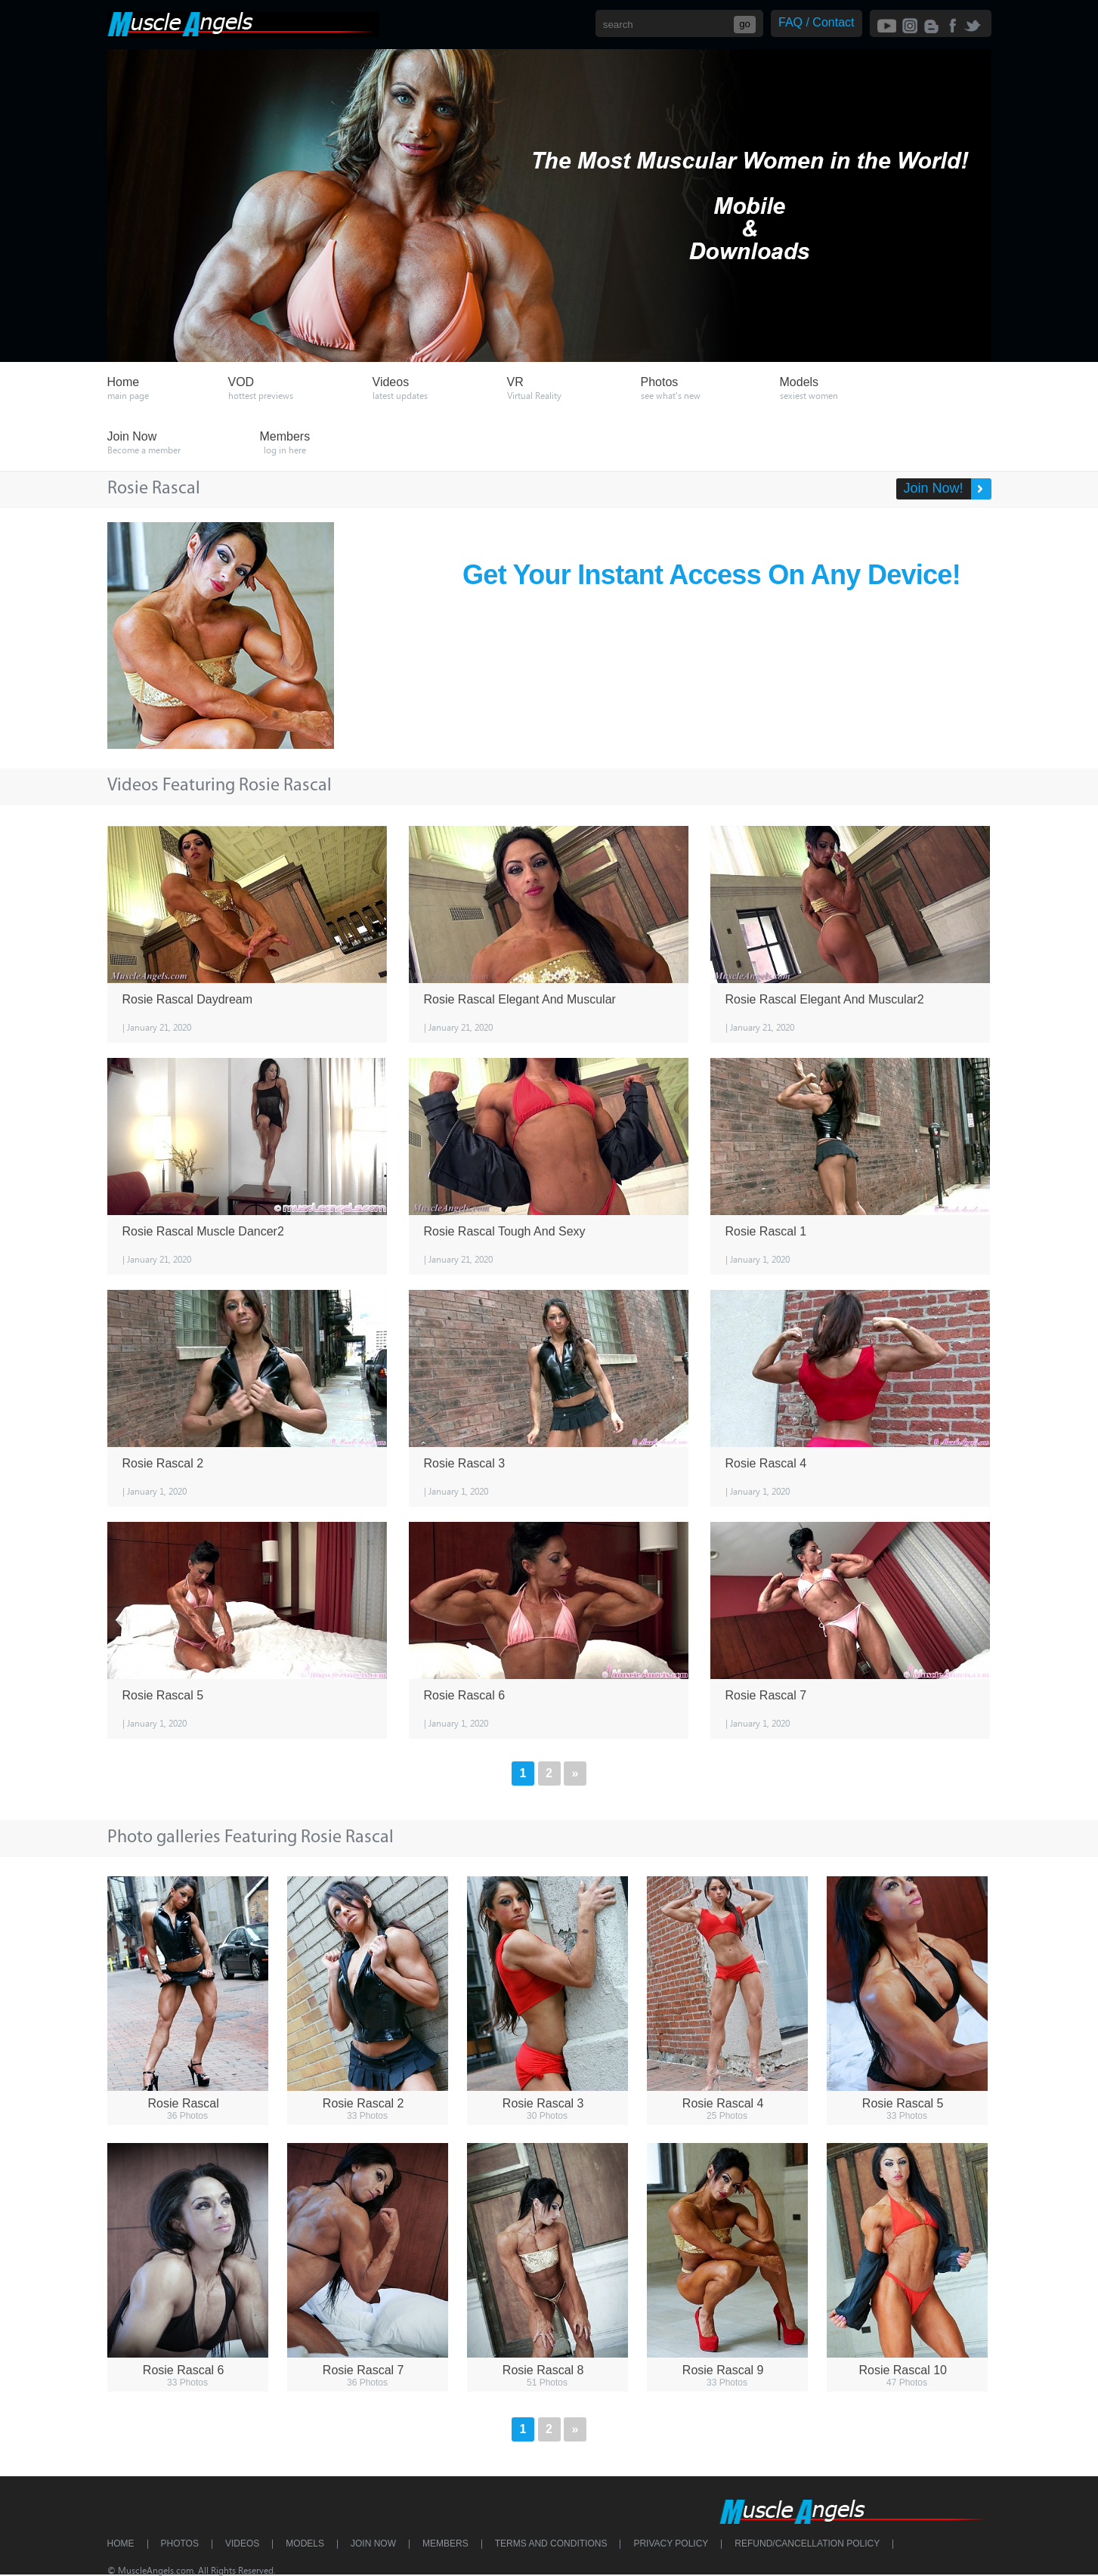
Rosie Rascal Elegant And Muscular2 (824, 999)
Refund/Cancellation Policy (807, 2543)
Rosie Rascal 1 (766, 1231)
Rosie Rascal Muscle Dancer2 (203, 1231)
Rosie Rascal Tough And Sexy (505, 1231)
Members (445, 2543)
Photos (180, 2543)
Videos (242, 2543)
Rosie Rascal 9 (723, 2370)
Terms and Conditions (551, 2543)
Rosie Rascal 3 (465, 1463)
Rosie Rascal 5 (163, 1695)
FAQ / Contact (816, 22)
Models (305, 2543)
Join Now (373, 2543)
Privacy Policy (670, 2543)
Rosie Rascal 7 (766, 1695)
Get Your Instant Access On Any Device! (711, 574)
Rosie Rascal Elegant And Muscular (520, 999)
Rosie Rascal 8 (543, 2370)
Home (121, 2543)
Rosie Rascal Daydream (187, 999)
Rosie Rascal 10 (902, 2370)
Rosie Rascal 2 (163, 1463)
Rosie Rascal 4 (766, 1463)
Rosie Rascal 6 (465, 1695)
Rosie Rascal (183, 2103)
